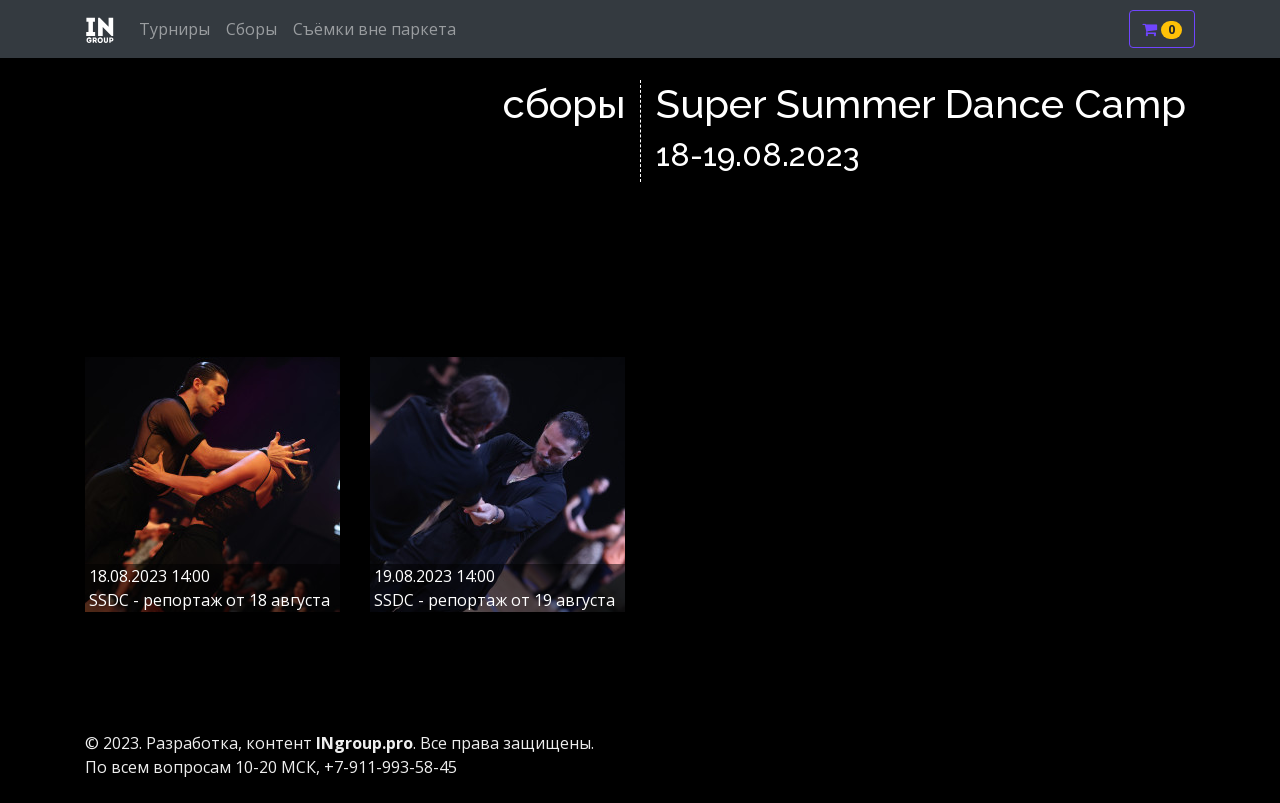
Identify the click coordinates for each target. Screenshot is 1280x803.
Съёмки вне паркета (374, 29)
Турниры (174, 29)
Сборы (251, 29)
